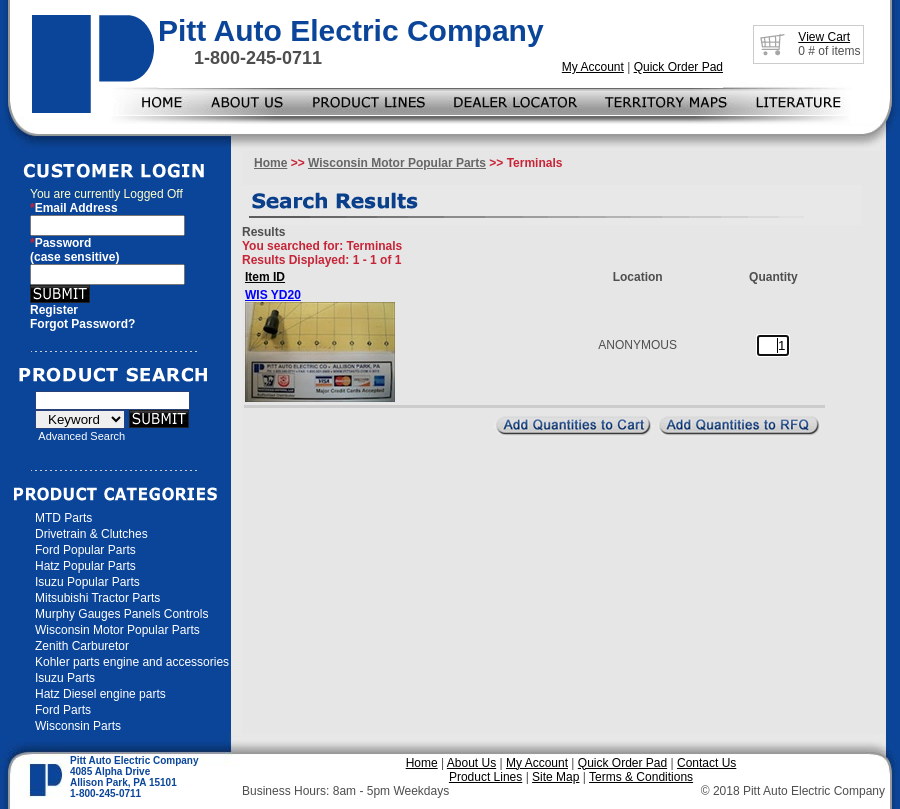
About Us (471, 763)
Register (54, 310)
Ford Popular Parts (85, 550)
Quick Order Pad (678, 67)
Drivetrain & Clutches (91, 534)
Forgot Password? (82, 324)
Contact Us (706, 763)
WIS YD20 (273, 295)
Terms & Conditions (641, 777)
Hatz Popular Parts (85, 566)
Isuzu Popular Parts (87, 582)
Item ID (265, 277)
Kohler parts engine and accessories (132, 662)
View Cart (824, 37)
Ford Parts (63, 710)
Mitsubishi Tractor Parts (97, 598)
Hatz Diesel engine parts (100, 694)
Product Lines (485, 777)
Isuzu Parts (65, 678)
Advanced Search (81, 436)
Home (270, 163)
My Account (593, 67)
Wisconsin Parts (78, 726)
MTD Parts (63, 518)
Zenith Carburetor (82, 646)
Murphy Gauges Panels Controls (121, 614)
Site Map (555, 777)
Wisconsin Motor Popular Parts (117, 630)
